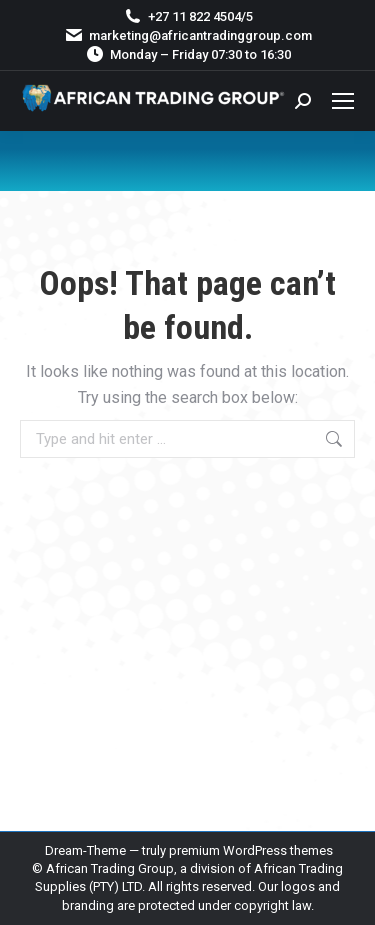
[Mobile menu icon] (343, 101)
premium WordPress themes (251, 850)
